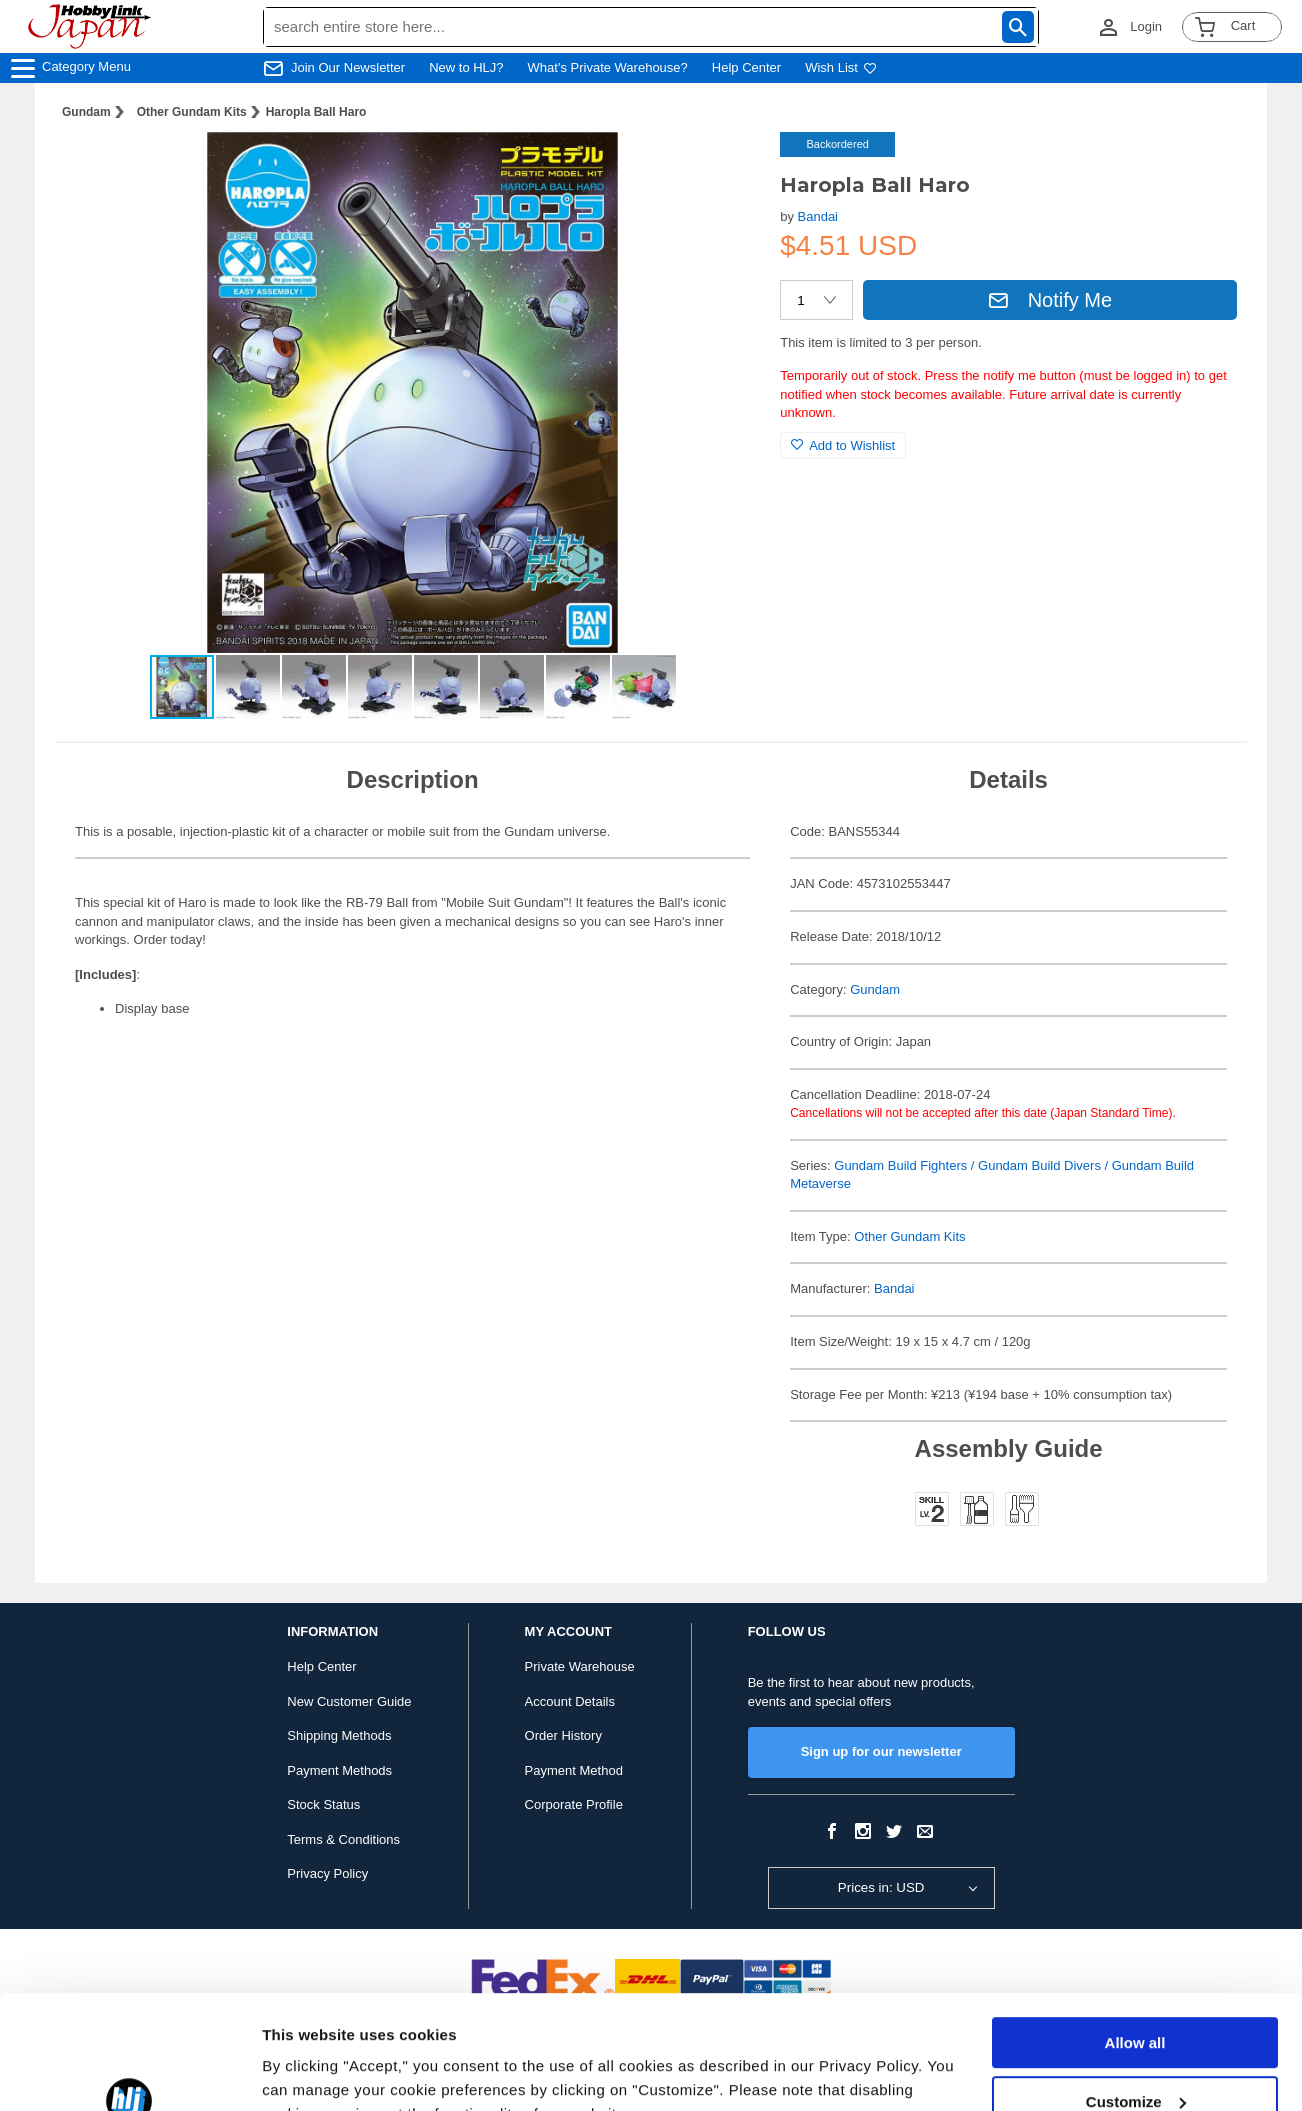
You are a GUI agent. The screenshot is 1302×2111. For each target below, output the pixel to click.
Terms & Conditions (343, 1839)
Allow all (1135, 1945)
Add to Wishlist (843, 445)
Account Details (570, 1701)
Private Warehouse (580, 1666)
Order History (563, 1735)
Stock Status (323, 1804)
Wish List (841, 67)
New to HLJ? (466, 67)
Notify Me (1050, 300)
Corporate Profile (574, 1804)
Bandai (818, 216)
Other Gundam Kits (192, 112)
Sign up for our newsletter (881, 1751)
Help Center (746, 67)
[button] (724, 168)
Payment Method (574, 1770)
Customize (1136, 2003)
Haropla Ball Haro (316, 112)
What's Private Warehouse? (608, 67)
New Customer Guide (349, 1701)
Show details (308, 2071)
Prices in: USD (881, 1887)
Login (1146, 26)
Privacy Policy (327, 1873)
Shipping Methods (339, 1735)
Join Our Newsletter (348, 67)
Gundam (86, 112)
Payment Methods (339, 1770)
